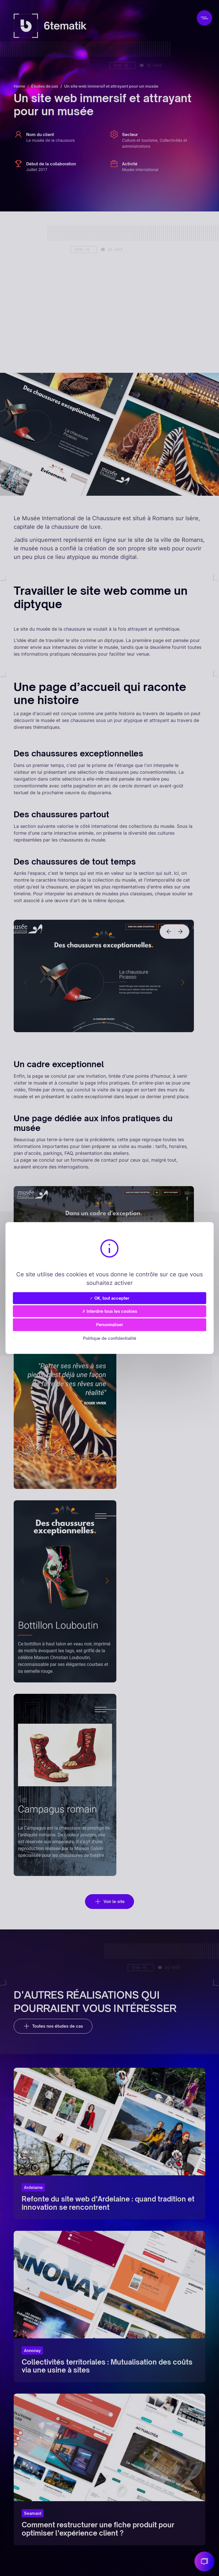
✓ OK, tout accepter (109, 1298)
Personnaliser (109, 1324)
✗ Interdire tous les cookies (109, 1311)
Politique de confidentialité (109, 1338)
